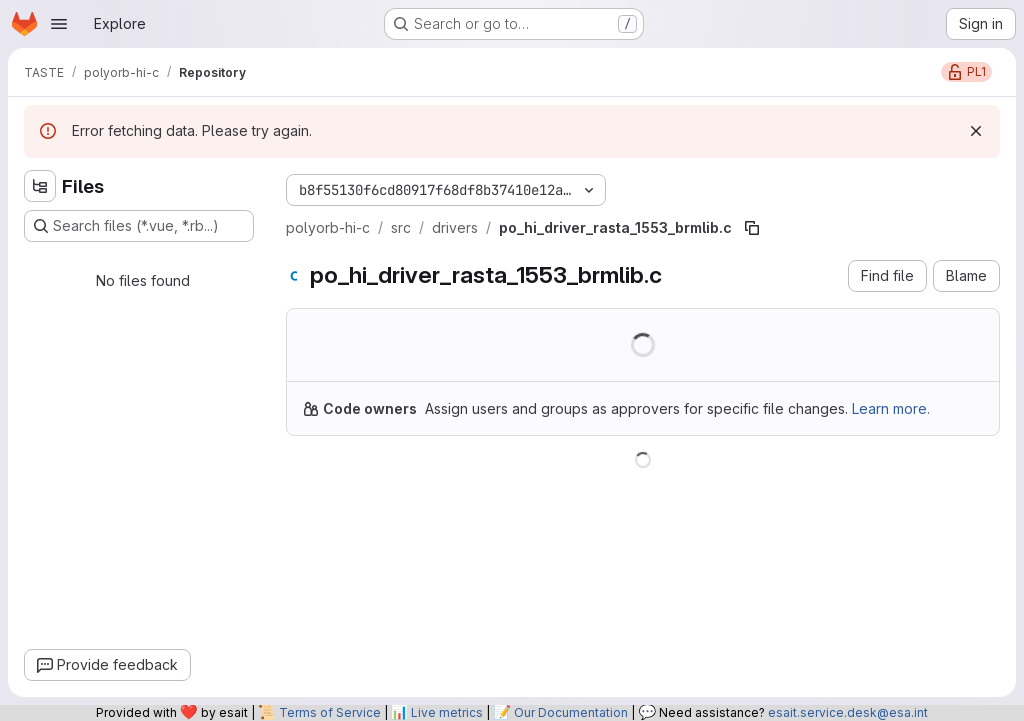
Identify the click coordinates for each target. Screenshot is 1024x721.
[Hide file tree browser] (40, 186)
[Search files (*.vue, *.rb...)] (139, 226)
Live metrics (447, 712)
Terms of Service (330, 712)
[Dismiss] (976, 131)
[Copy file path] (752, 228)
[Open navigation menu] (59, 24)
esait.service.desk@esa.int (848, 712)
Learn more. (891, 408)
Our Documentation (571, 712)
